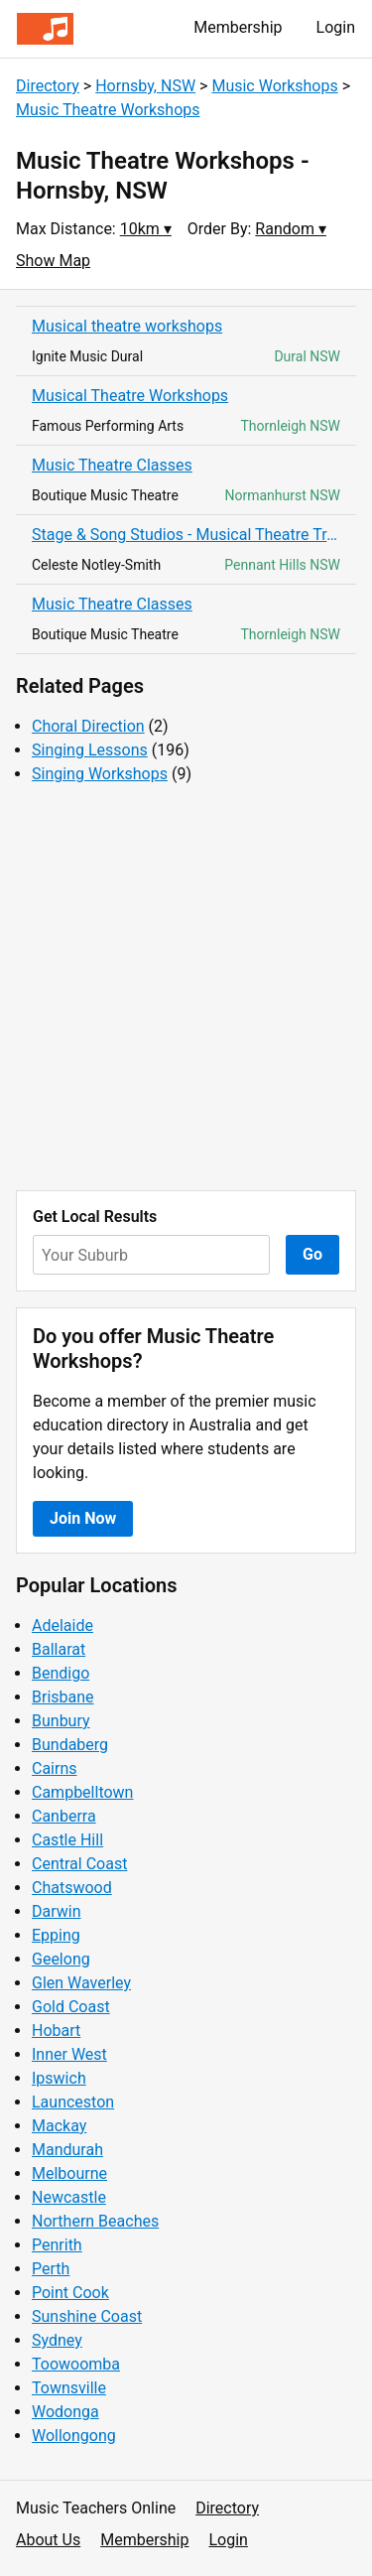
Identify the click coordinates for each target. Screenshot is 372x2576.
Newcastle (69, 2197)
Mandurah (67, 2149)
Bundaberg (70, 1744)
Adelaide (62, 1625)
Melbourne (69, 2173)
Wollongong (74, 2435)
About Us (48, 2539)
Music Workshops (274, 85)
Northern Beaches (95, 2221)
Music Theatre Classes (112, 465)
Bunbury (61, 1720)
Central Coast (79, 1863)
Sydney (57, 2340)
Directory (47, 85)
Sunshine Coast (87, 2316)
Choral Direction (88, 726)
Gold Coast (71, 2006)
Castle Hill (67, 1839)
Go (312, 1254)
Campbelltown (82, 1792)
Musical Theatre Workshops (130, 395)
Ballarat (58, 1649)
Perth (50, 2268)
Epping (56, 1935)
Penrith (57, 2245)
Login (335, 27)
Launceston (73, 2102)
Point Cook (70, 2292)
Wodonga (65, 2411)
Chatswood (72, 1887)
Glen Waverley (81, 1982)
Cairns (54, 1768)
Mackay (59, 2125)
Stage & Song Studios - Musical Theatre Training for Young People (186, 534)
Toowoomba (76, 2364)
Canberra (64, 1816)
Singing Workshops (100, 773)
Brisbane (63, 1697)
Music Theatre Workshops (108, 109)
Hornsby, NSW (145, 85)
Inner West (69, 2054)
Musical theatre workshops (127, 326)
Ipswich (59, 2078)
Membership (237, 27)
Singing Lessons (90, 750)
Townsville (69, 2387)
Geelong (61, 1959)
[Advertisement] (186, 988)
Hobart (56, 2030)
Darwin (56, 1911)
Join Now (83, 1518)
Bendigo (60, 1673)
